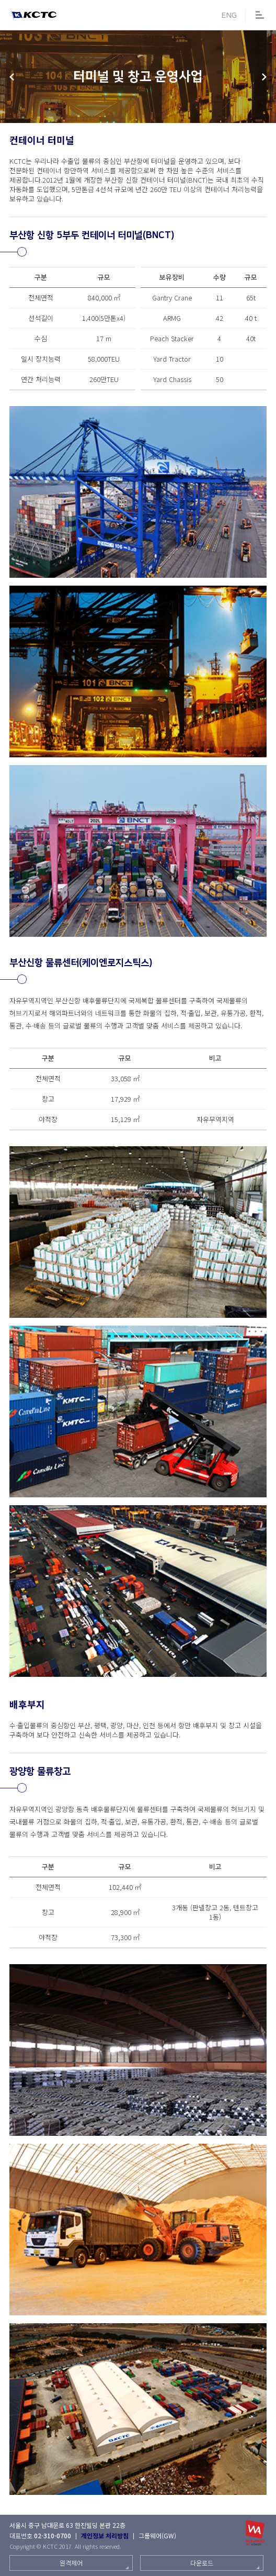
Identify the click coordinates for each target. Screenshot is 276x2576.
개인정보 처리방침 (105, 2535)
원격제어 (71, 2562)
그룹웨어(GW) (157, 2535)
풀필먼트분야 (11, 77)
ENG (229, 15)
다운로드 (201, 2562)
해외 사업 (264, 77)
